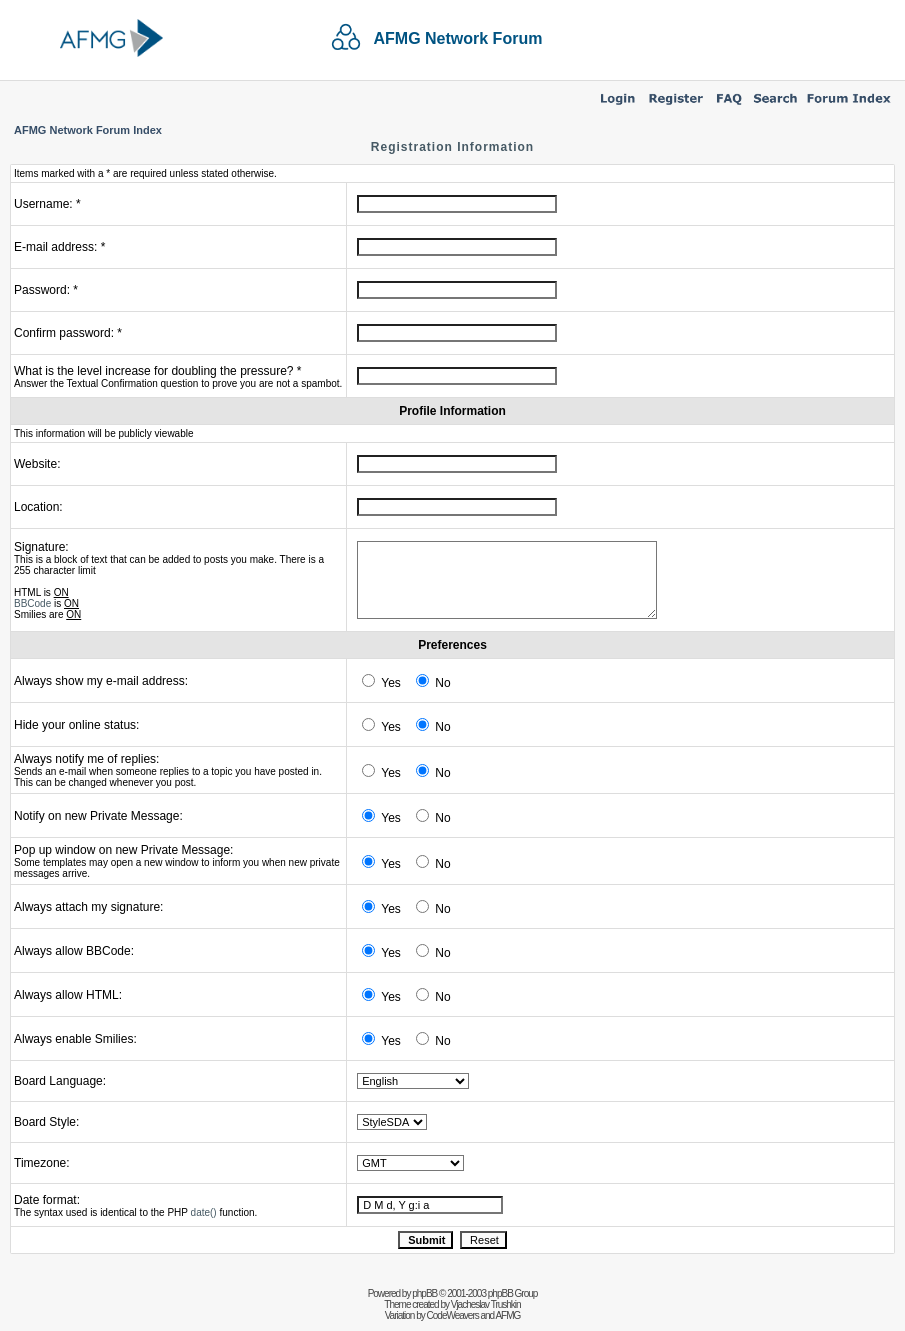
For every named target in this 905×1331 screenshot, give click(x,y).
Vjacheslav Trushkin (486, 1304)
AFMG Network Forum (458, 38)
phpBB (424, 1293)
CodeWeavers (453, 1315)
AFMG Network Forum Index (88, 130)
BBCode (32, 603)
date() (204, 1212)
